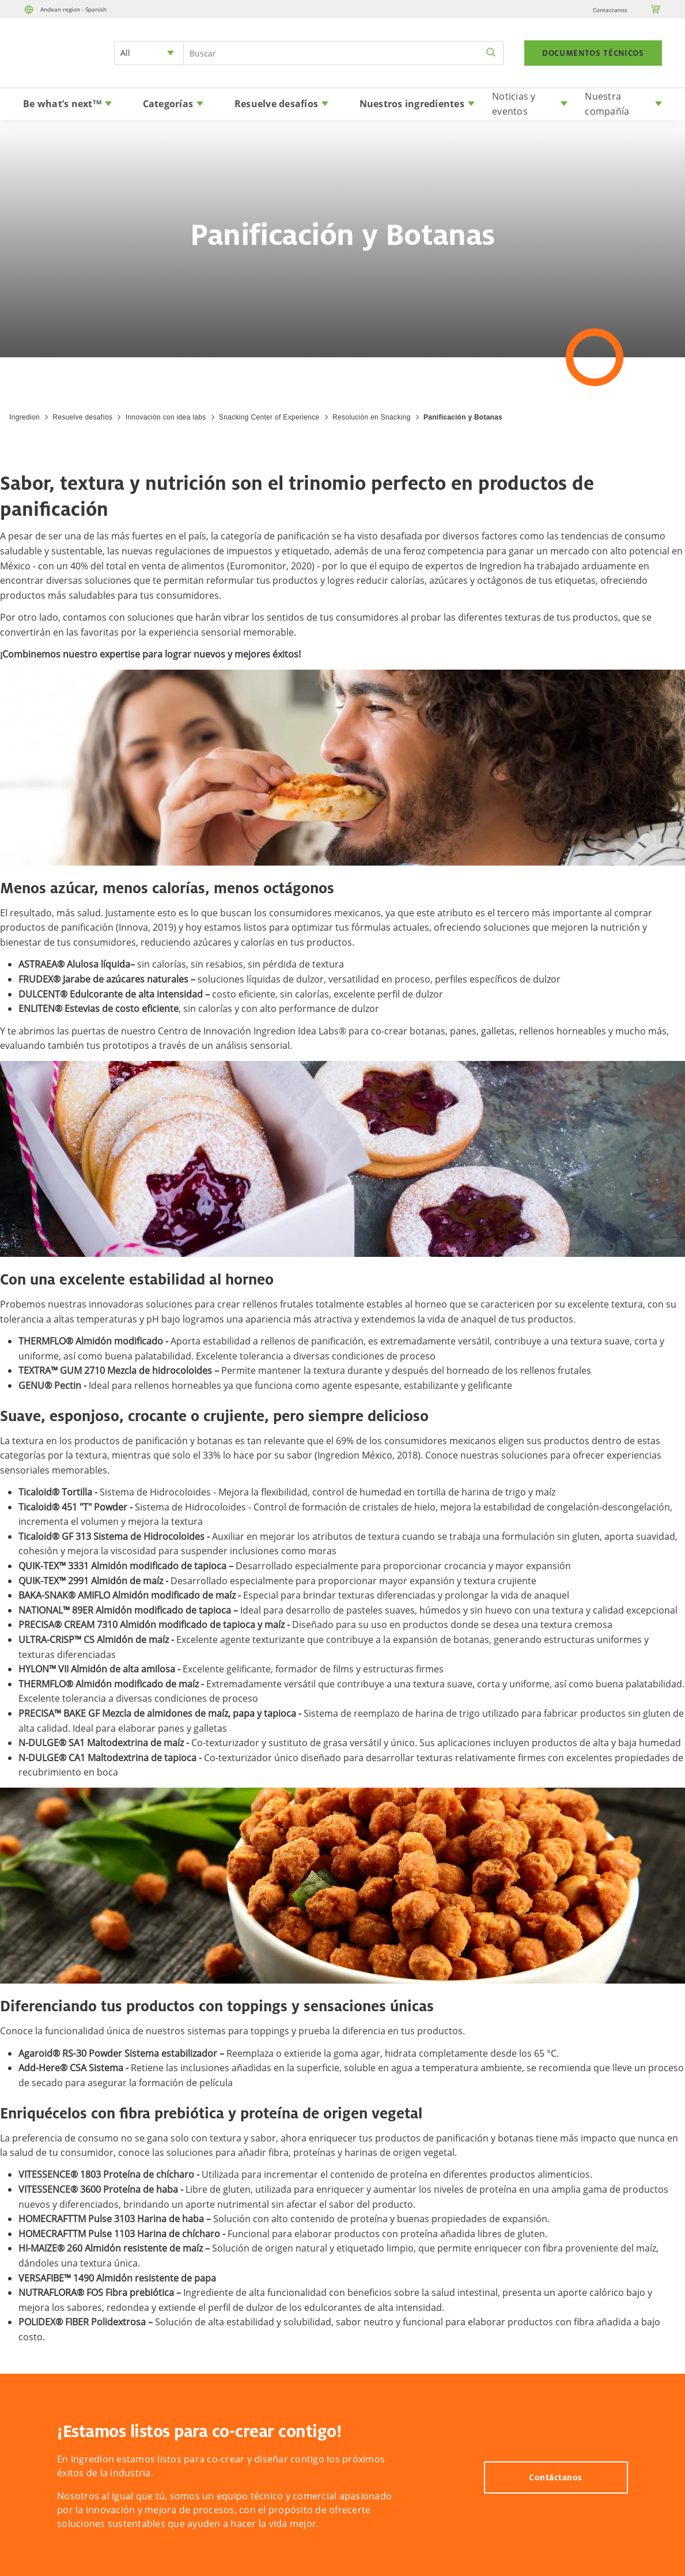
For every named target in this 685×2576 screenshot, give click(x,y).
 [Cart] (656, 9)
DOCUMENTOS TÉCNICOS (593, 53)
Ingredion (24, 417)
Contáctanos (555, 2477)
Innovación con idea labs (166, 417)
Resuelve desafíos (82, 417)
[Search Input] (343, 53)
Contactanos (610, 10)
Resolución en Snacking (371, 417)
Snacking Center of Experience (269, 417)
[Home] (55, 67)
